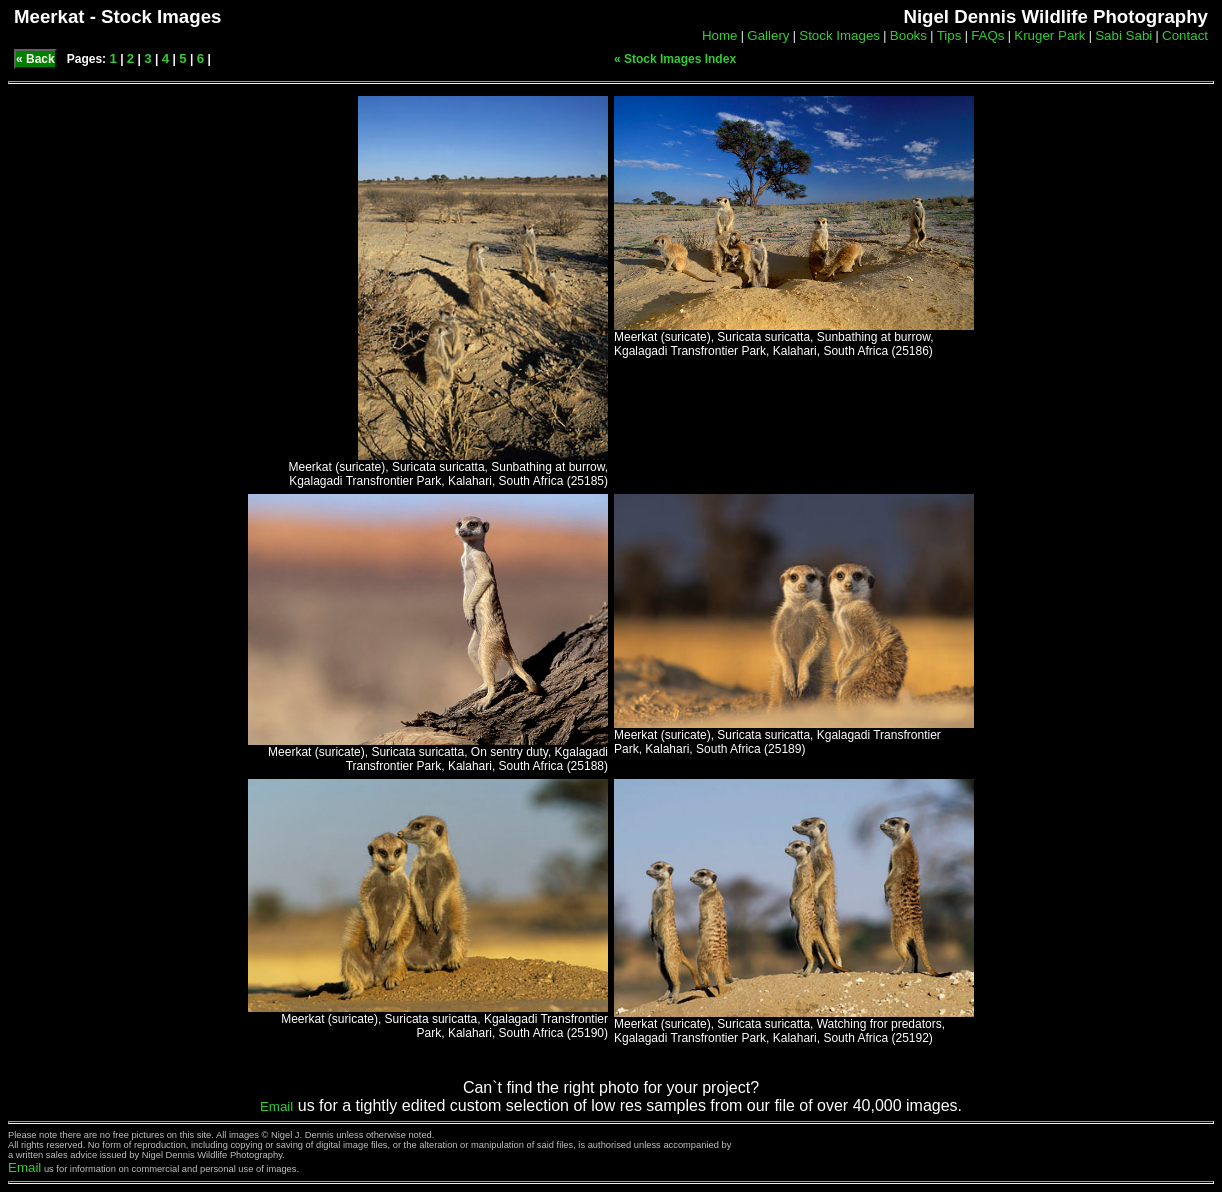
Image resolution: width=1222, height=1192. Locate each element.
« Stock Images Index (675, 59)
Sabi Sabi (1123, 35)
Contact (1185, 35)
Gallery (768, 35)
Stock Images (839, 35)
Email (276, 1106)
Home (720, 35)
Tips (949, 35)
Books (908, 35)
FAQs (987, 35)
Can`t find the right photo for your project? (611, 1087)
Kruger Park (1049, 35)
